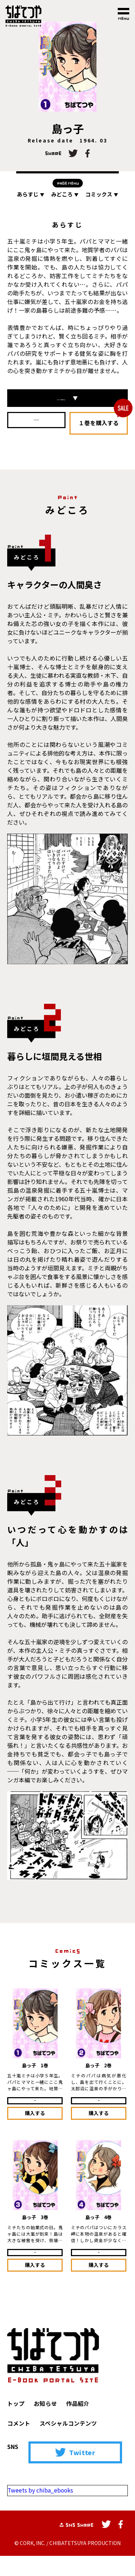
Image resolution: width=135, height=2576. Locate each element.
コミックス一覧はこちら (67, 402)
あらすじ (30, 194)
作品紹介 (77, 2423)
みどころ (64, 194)
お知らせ (45, 2423)
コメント (18, 2443)
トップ (15, 2423)
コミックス (101, 194)
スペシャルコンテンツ (68, 2443)
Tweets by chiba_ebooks (41, 2510)
